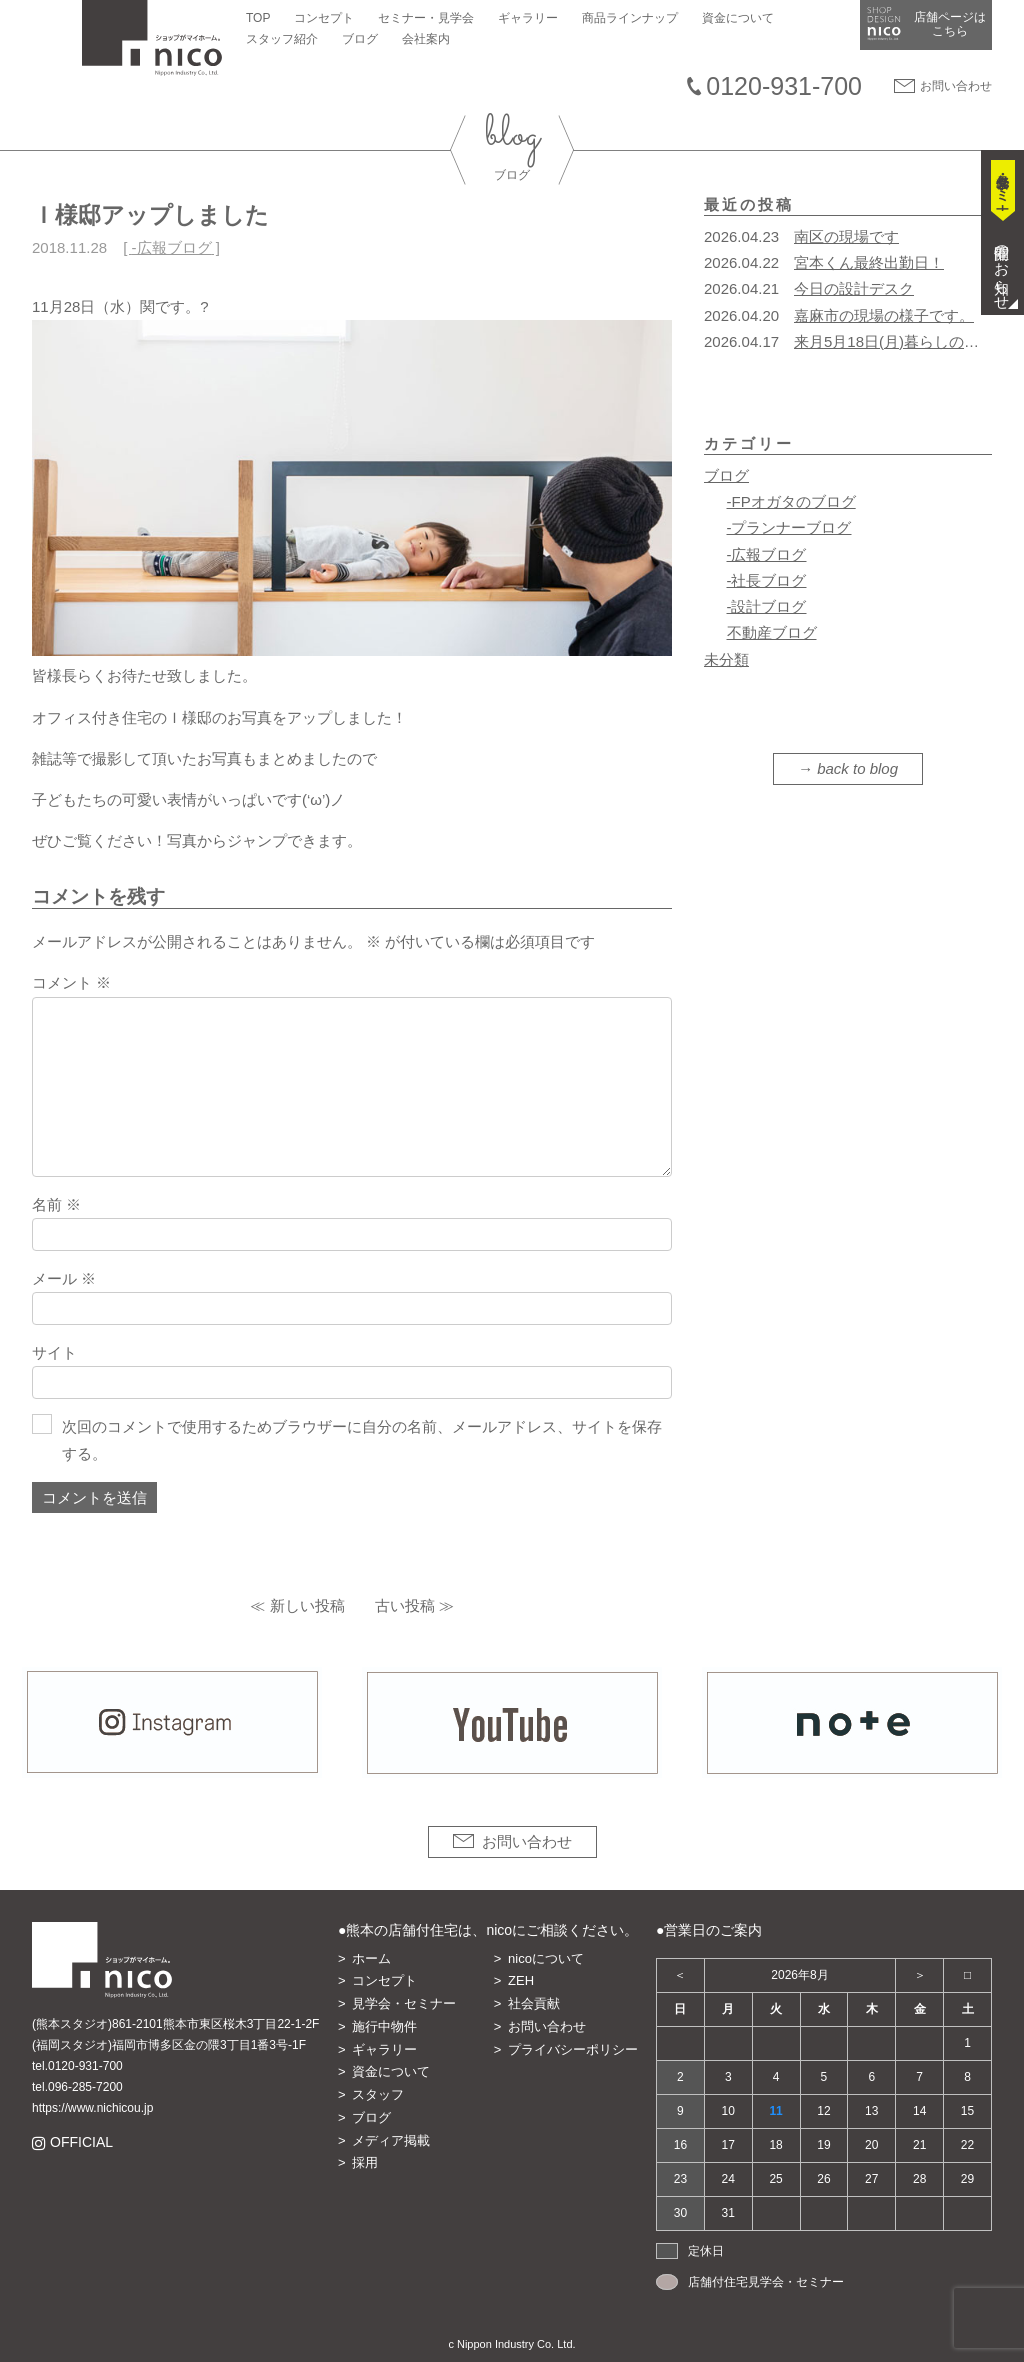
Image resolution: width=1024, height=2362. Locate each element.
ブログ (360, 39)
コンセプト (324, 18)
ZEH (521, 1980)
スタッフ (378, 2094)
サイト (54, 1352)
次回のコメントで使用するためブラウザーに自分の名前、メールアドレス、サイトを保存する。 (362, 1439)
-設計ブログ (767, 606)
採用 (365, 2162)
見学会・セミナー (404, 2003)
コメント (71, 982)
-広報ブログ (172, 247)
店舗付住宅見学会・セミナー (766, 2282)
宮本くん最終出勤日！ (869, 262)
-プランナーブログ (789, 527)
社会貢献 (534, 2003)
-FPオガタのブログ (791, 501)
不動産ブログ (772, 632)
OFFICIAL (81, 2142)
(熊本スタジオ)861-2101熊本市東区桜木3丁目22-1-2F (175, 2024)
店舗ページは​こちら (950, 24)
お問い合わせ (956, 86)
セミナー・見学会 (426, 18)
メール (64, 1278)
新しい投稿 (307, 1605)
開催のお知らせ (1002, 269)
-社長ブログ (767, 580)
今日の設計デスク (854, 288)
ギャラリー (528, 18)
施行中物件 (384, 2026)
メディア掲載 (391, 2140)
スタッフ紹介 (282, 39)
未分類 (726, 659)
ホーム (371, 1958)
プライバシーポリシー (573, 2049)
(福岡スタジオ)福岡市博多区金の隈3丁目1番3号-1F (169, 2045)
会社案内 (426, 39)
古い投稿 (405, 1605)
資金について (738, 18)
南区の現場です (846, 236)
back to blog (857, 768)
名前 (56, 1204)
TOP (258, 18)
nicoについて (546, 1958)
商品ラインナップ (630, 18)
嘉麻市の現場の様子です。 (884, 315)
